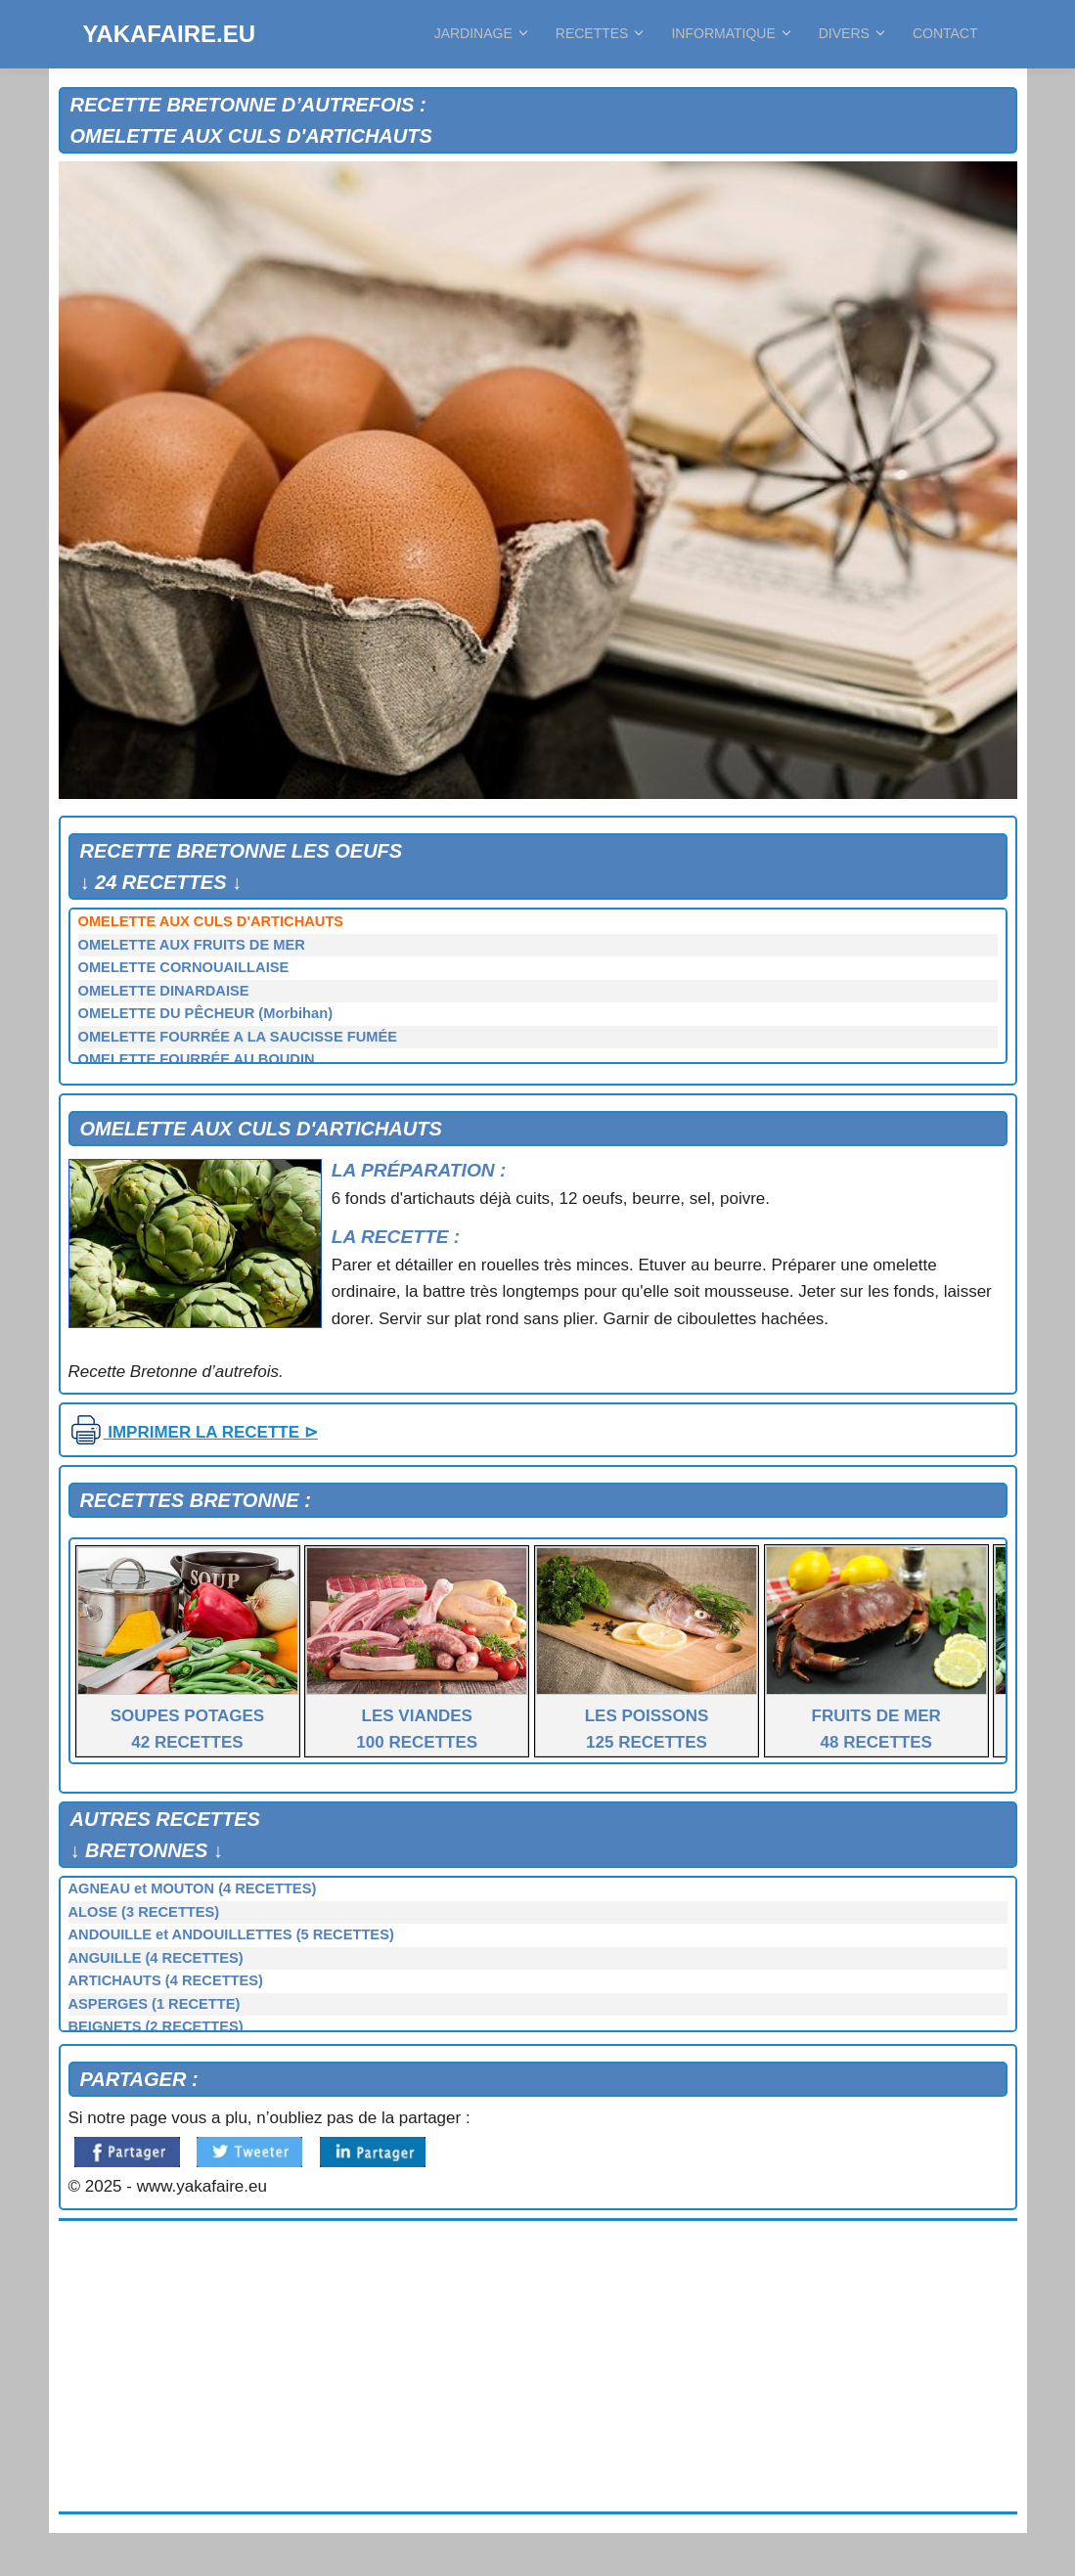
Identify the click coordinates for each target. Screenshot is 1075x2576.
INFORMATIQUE (729, 33)
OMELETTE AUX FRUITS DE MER (191, 945)
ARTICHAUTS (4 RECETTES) (166, 1980)
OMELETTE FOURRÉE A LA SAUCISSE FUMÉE (238, 1036)
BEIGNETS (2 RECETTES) (156, 2026)
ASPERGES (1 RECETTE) (154, 2004)
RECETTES (599, 33)
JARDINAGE (480, 33)
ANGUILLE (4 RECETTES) (156, 1958)
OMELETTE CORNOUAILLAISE (184, 967)
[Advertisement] (538, 2367)
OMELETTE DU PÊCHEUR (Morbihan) (206, 1013)
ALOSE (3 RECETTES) (144, 1912)
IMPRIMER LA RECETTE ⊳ (193, 1432)
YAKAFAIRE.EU (169, 34)
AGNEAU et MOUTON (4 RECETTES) (192, 1888)
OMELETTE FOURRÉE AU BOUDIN (196, 1059)
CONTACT (945, 33)
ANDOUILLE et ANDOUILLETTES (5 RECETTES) (231, 1934)
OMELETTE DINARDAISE (163, 991)
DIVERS (851, 33)
